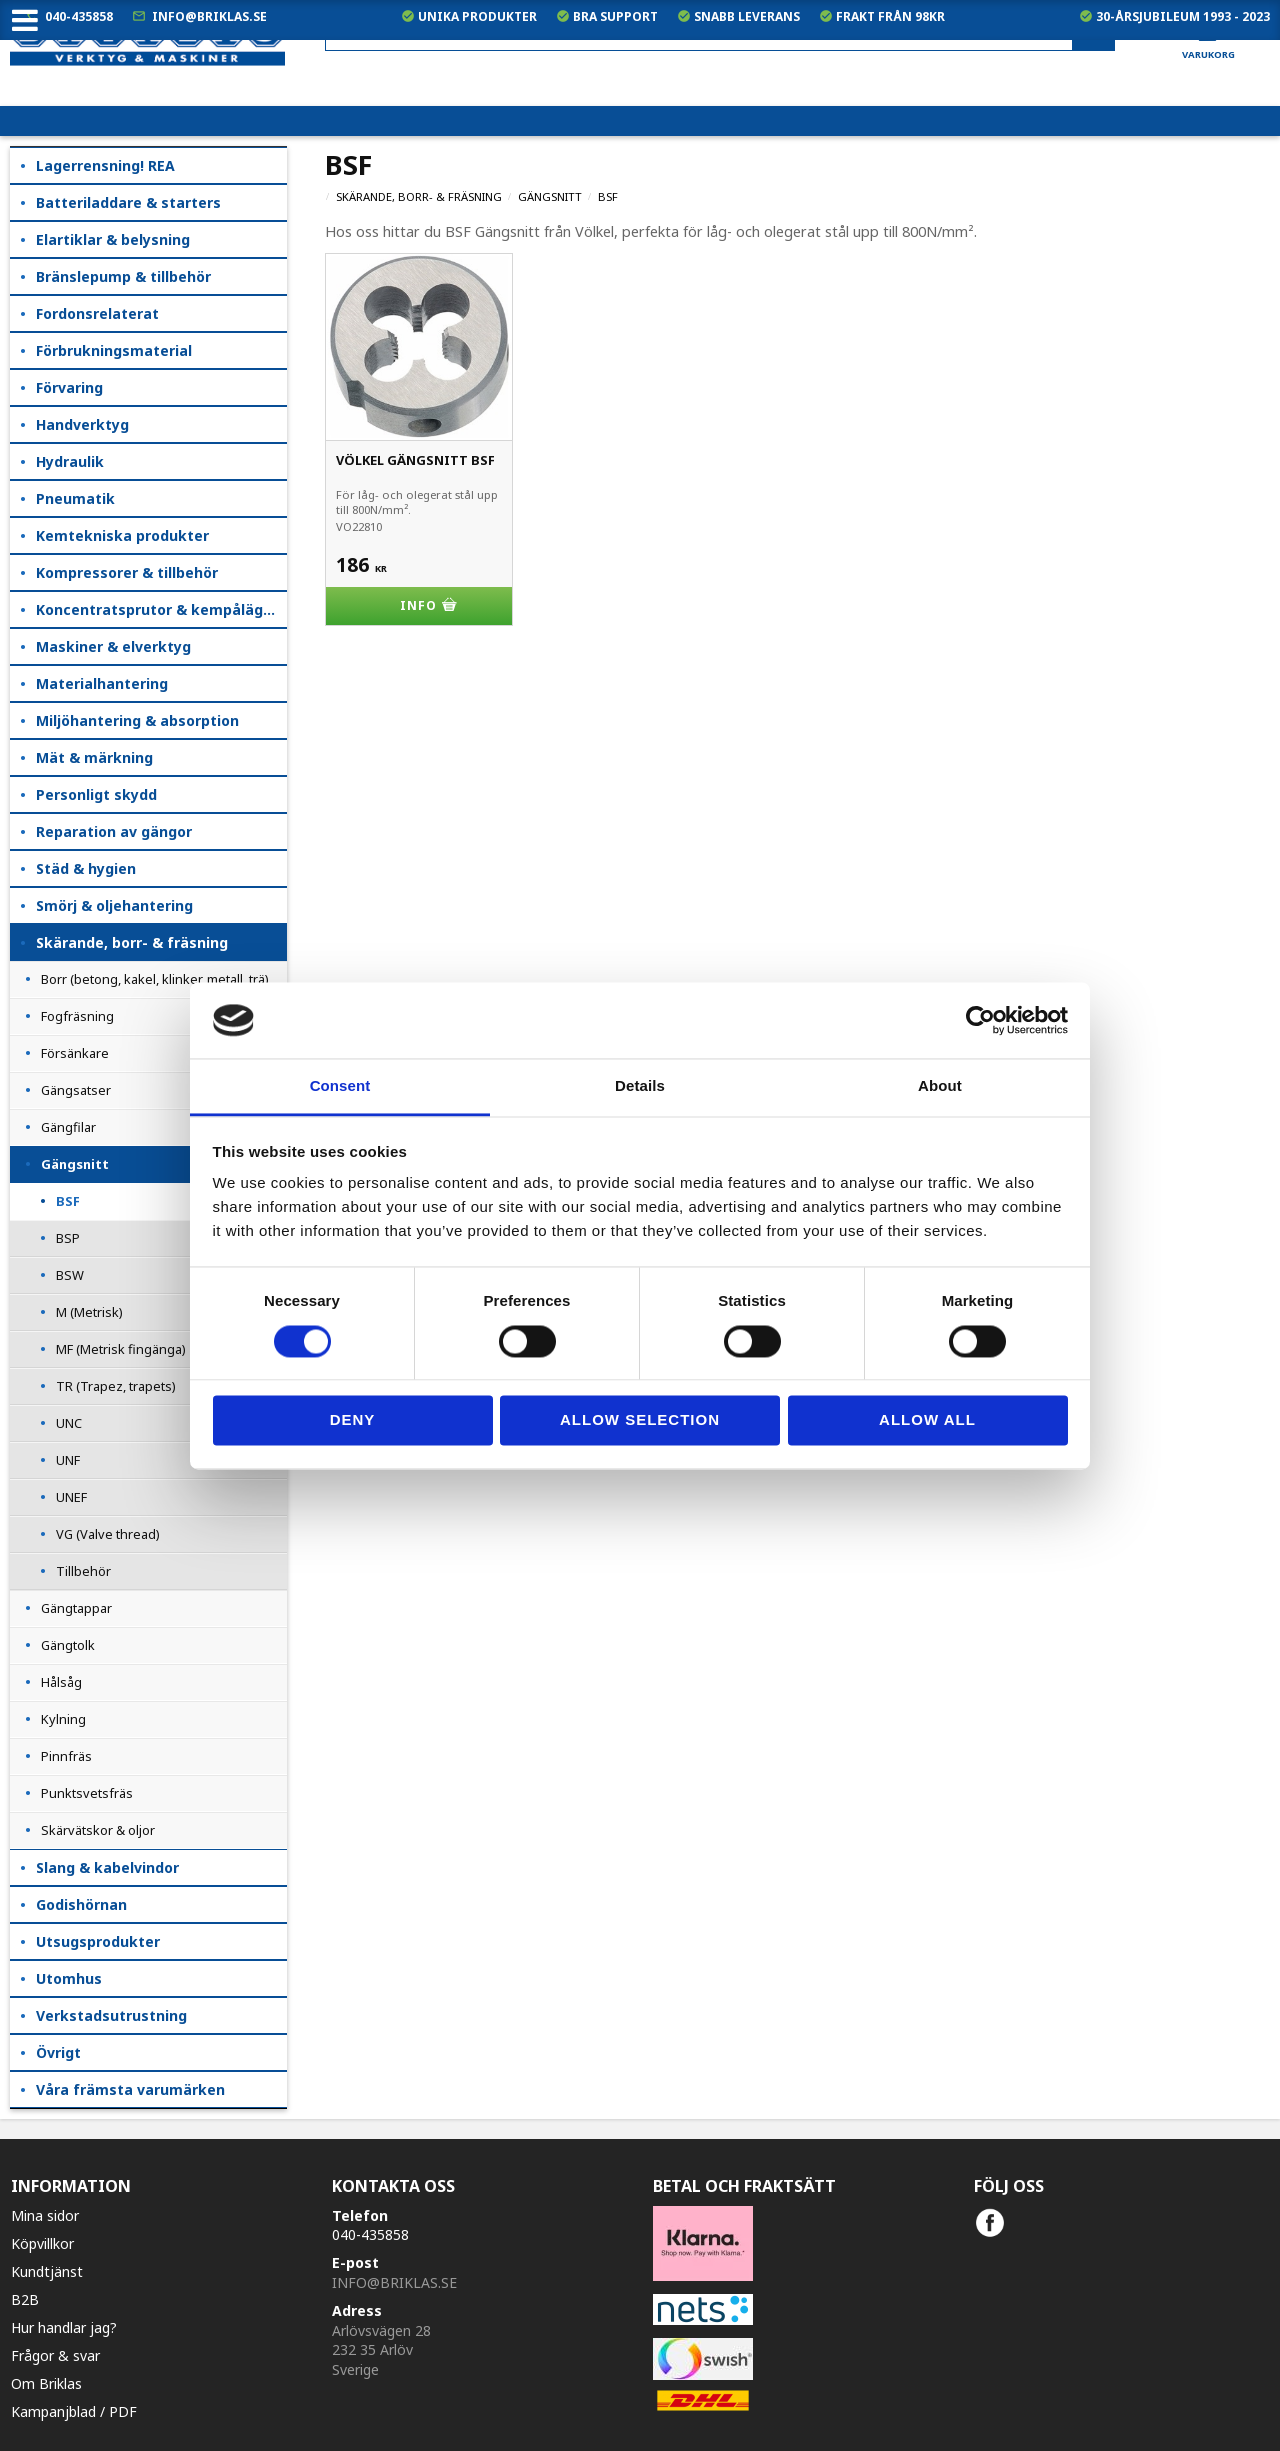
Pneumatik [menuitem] (75, 498)
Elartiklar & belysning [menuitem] (113, 239)
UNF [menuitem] (68, 1460)
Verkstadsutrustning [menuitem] (111, 2015)
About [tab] (940, 1086)
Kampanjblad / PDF (74, 2411)
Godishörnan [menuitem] (81, 1904)
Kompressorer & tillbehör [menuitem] (127, 572)
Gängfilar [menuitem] (68, 1127)
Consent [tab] (340, 1086)
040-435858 (79, 16)
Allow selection (640, 1420)
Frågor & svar (55, 2355)
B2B (25, 2299)
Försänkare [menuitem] (75, 1053)
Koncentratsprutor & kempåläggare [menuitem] (161, 609)
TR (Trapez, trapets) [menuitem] (116, 1386)
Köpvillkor (42, 2243)
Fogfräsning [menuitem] (77, 1016)
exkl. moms (879, 90)
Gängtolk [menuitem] (68, 1645)
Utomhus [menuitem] (69, 1978)
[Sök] (1093, 34)
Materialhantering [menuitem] (102, 683)
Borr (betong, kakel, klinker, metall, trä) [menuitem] (155, 979)
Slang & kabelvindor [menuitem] (107, 1867)
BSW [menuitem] (70, 1275)
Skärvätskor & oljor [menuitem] (98, 1830)
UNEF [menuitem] (71, 1497)
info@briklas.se (209, 16)
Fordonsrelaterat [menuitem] (97, 313)
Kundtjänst (47, 2271)
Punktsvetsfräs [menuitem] (87, 1793)
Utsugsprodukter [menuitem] (98, 1941)
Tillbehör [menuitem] (83, 1571)
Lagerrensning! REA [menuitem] (105, 165)
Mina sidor (45, 2215)
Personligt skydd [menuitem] (96, 794)
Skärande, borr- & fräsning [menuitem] (132, 942)
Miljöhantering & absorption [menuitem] (137, 720)
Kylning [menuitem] (63, 1719)
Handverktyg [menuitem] (82, 424)
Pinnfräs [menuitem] (66, 1756)
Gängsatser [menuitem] (76, 1090)
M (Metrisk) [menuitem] (89, 1312)
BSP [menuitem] (68, 1238)
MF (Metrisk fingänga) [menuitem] (121, 1349)
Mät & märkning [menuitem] (94, 757)
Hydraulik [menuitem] (70, 461)
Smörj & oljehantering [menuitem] (114, 905)
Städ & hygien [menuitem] (86, 868)
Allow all (927, 1420)
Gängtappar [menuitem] (76, 1608)
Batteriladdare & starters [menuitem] (128, 202)
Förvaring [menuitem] (69, 387)
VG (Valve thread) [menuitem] (108, 1534)
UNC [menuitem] (69, 1423)
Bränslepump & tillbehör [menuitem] (123, 276)
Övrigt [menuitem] (58, 2052)
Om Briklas (46, 2383)
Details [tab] (640, 1086)
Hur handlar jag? (64, 2327)
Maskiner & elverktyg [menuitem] (113, 646)
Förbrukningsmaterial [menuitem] (114, 350)
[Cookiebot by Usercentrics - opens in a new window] (980, 1020)
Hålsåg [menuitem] (61, 1682)
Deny (353, 1420)
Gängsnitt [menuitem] (75, 1164)
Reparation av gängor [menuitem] (114, 831)
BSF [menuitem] (68, 1201)
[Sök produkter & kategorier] (720, 33)
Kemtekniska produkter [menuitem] (122, 535)
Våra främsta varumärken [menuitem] (130, 2089)
